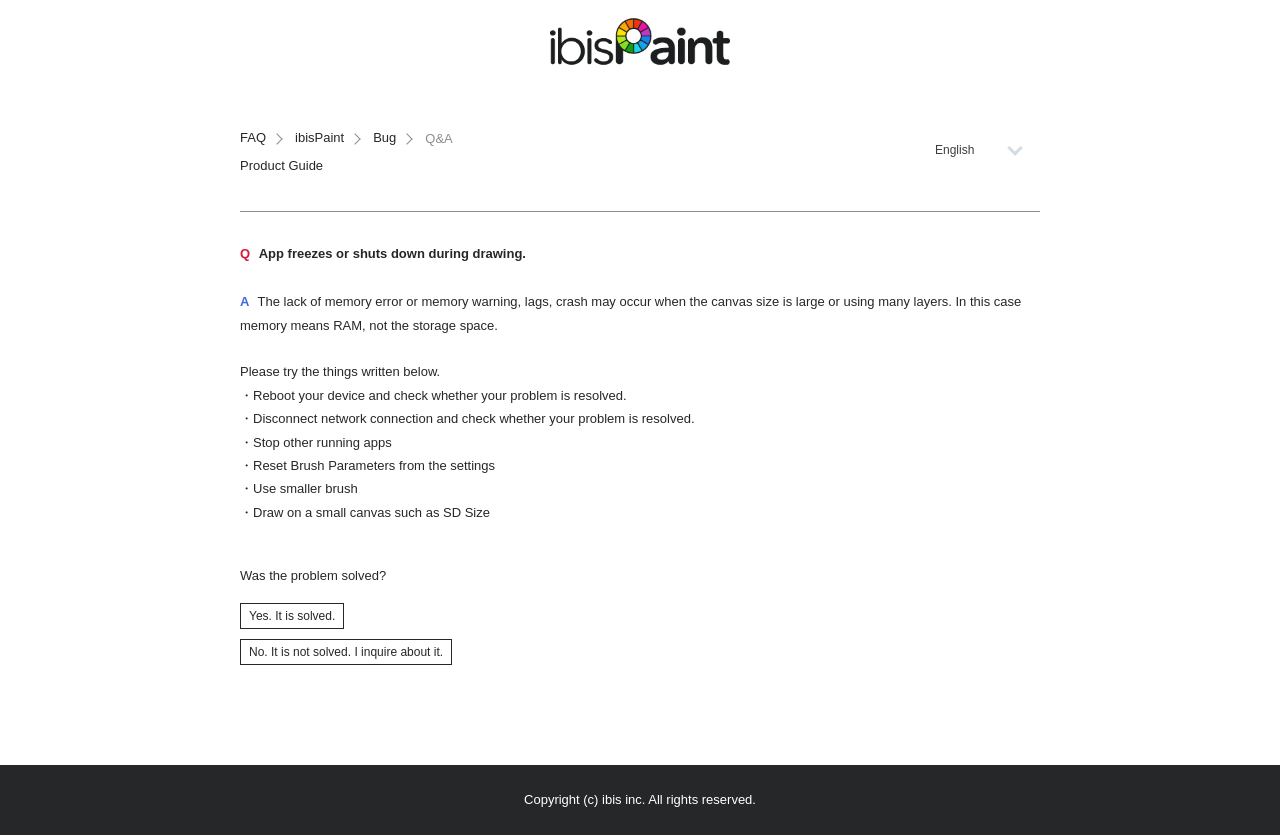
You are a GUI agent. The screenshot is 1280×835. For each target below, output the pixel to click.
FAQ (253, 137)
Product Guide (281, 165)
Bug (384, 137)
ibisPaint (319, 137)
